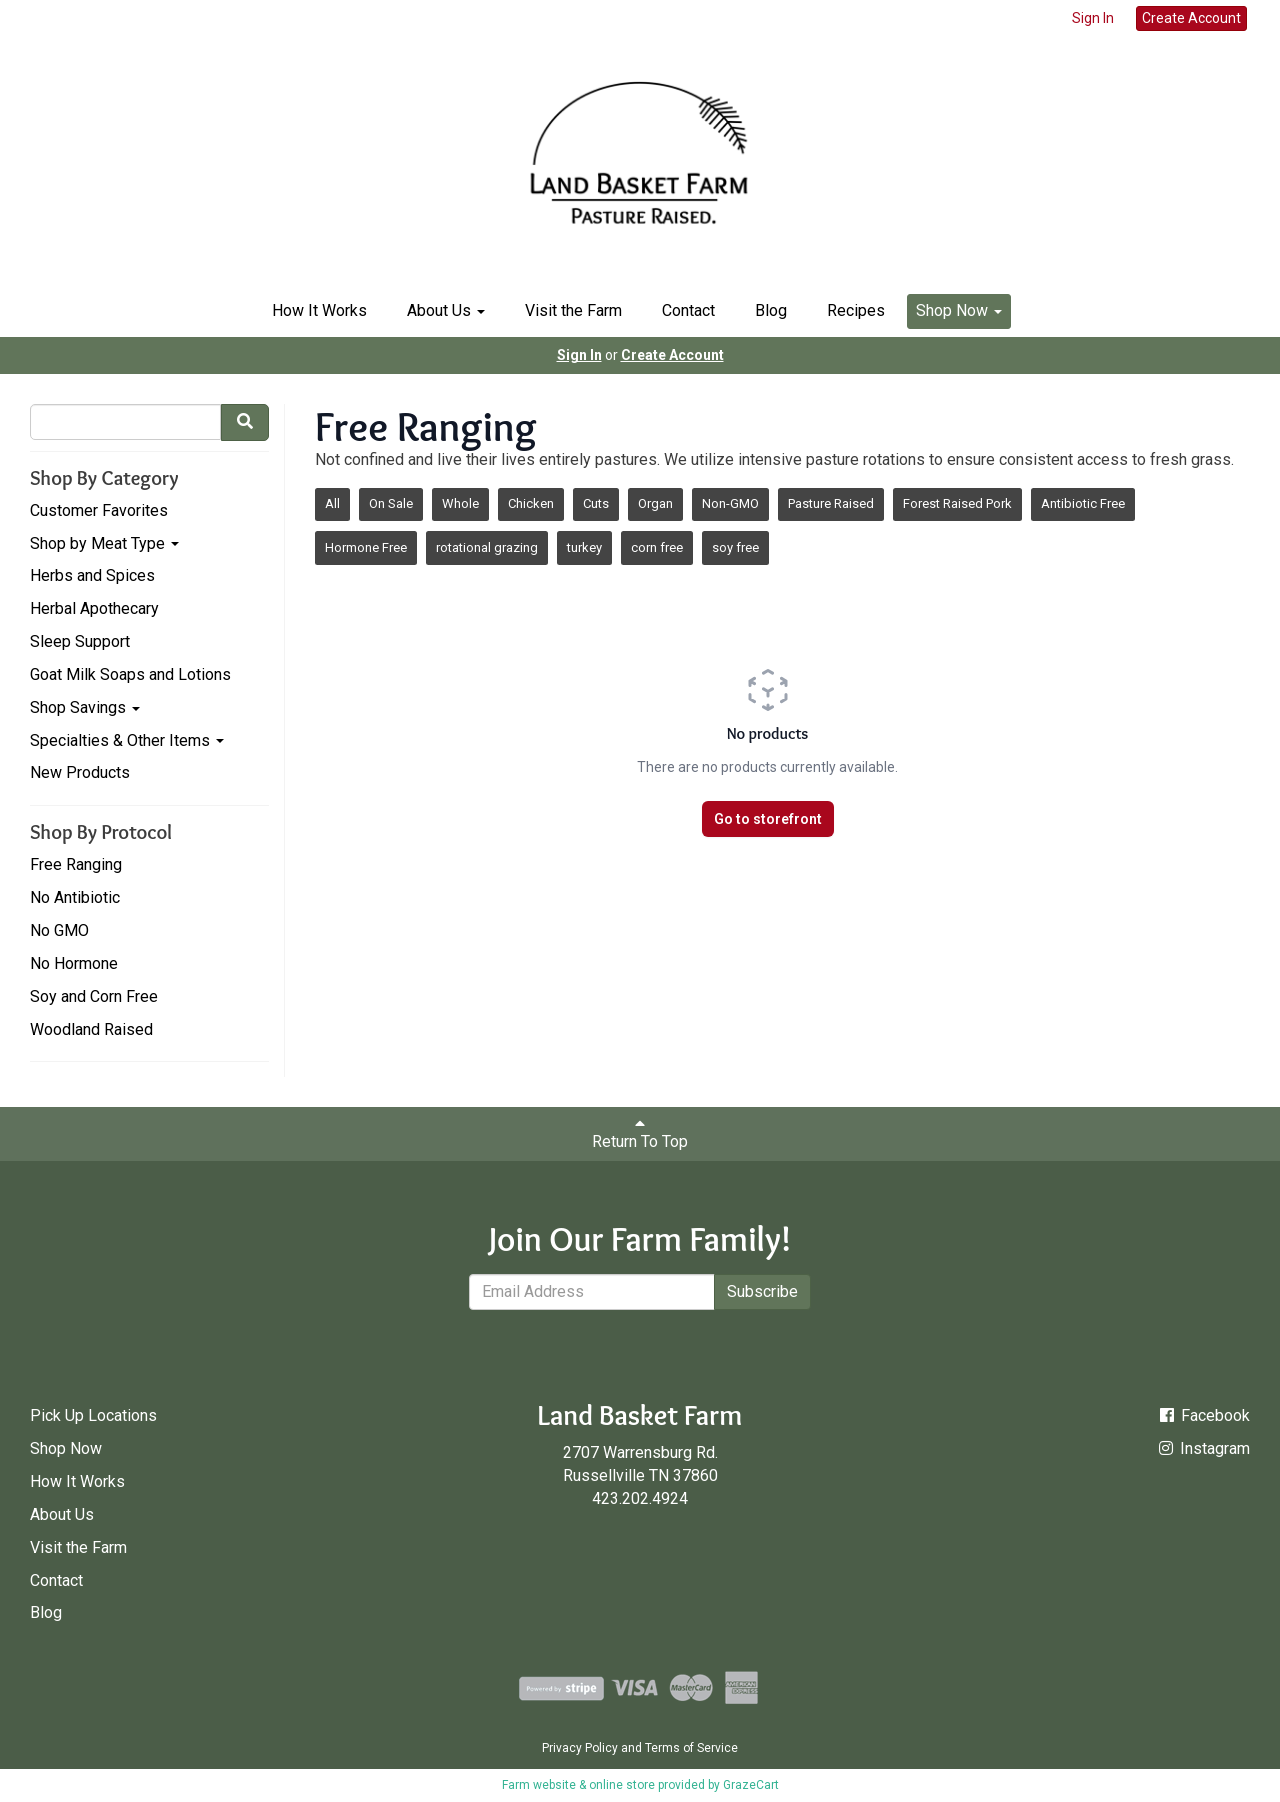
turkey (584, 547)
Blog (771, 310)
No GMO (59, 930)
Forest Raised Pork (957, 503)
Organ (655, 503)
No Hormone (74, 963)
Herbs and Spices (92, 575)
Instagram (1203, 1448)
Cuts (596, 503)
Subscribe (762, 1291)
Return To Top (640, 1133)
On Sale (391, 503)
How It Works (319, 310)
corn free (657, 547)
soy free (735, 547)
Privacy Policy (580, 1748)
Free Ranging (76, 864)
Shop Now (959, 310)
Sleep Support (80, 641)
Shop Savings (85, 707)
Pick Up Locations (93, 1415)
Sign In (1093, 18)
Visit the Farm (573, 310)
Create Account (1191, 18)
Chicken (531, 503)
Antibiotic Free (1083, 503)
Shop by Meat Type (104, 543)
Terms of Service (691, 1748)
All (332, 503)
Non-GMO (730, 503)
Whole (460, 503)
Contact (688, 310)
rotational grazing (487, 547)
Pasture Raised (831, 503)
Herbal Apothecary (94, 608)
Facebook (1203, 1415)
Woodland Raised (91, 1029)
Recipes (856, 310)
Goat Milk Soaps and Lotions (130, 674)
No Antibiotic (75, 897)
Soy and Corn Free (94, 996)
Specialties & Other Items (127, 740)
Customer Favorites (99, 510)
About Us (446, 310)
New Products (80, 772)
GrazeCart (751, 1785)
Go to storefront (768, 819)
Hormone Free (366, 547)
